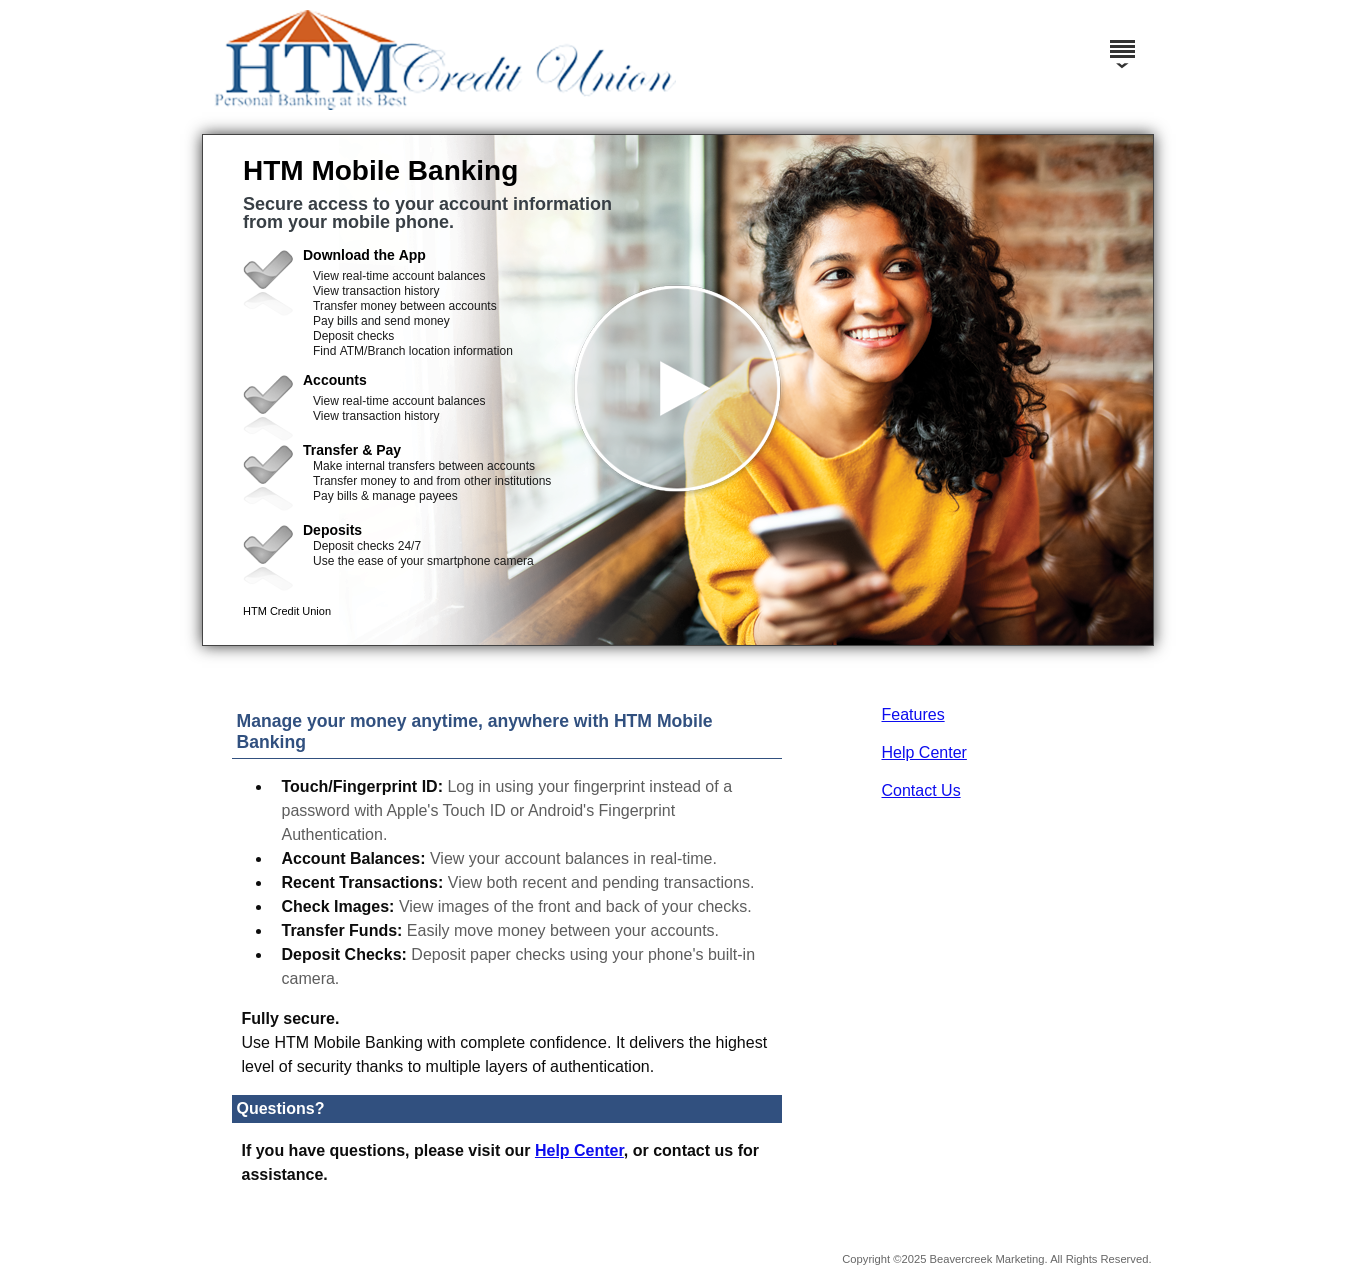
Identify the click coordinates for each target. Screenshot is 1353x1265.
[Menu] (1122, 40)
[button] (678, 390)
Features (913, 714)
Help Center (924, 752)
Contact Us (921, 790)
